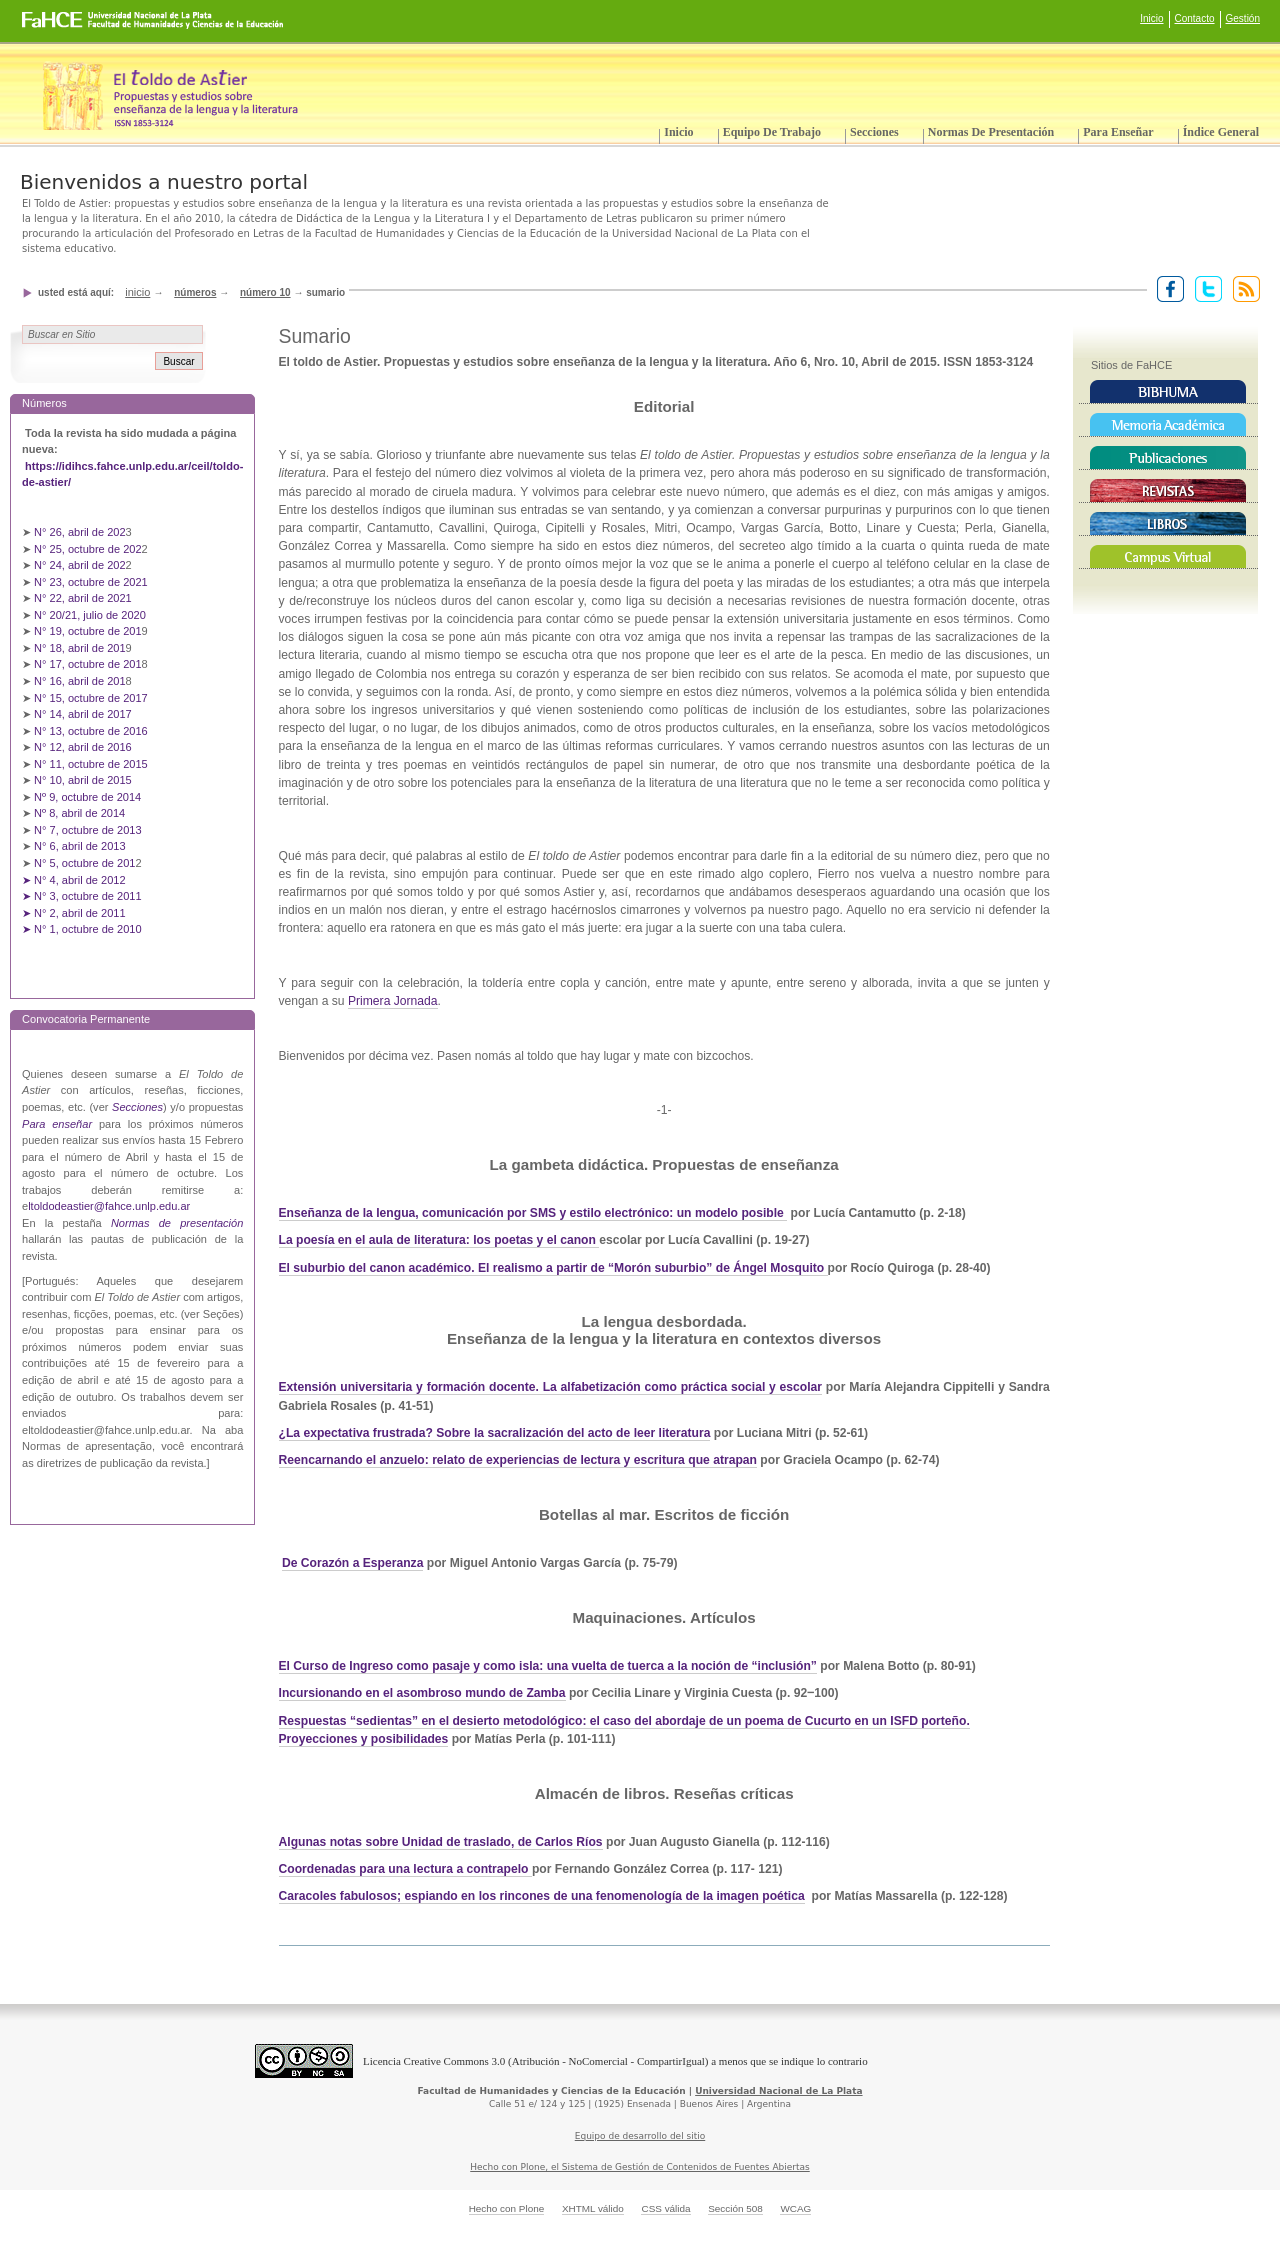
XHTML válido (593, 2208)
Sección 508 (735, 2208)
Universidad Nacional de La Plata (778, 2091)
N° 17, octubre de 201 (87, 664)
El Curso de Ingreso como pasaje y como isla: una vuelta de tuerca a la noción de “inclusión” (548, 1666)
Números (195, 292)
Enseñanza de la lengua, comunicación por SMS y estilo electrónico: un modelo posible (531, 1213)
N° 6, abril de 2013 (80, 846)
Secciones (874, 132)
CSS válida (665, 2208)
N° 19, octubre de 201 (87, 631)
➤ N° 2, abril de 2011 (74, 913)
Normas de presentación (991, 132)
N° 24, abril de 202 (80, 565)
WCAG (795, 2208)
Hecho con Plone (507, 2208)
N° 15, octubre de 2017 (91, 698)
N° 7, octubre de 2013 (87, 830)
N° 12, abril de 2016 (84, 747)
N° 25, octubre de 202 (87, 549)
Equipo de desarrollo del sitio (640, 2136)
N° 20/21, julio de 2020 (91, 615)
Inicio (1151, 18)
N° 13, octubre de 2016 (92, 731)
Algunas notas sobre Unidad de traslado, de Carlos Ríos (441, 1842)
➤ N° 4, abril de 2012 (74, 880)
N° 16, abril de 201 (80, 681)
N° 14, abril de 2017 (84, 714)
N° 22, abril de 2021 (83, 598)
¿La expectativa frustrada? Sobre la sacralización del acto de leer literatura (495, 1433)
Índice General (1221, 132)
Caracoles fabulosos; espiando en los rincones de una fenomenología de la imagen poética (542, 1896)
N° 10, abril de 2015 (83, 780)
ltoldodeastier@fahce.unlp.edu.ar (109, 1206)
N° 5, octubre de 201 (84, 863)
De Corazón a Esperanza (353, 1563)
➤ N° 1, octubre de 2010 (82, 929)
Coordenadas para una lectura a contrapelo (405, 1869)
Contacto (1195, 18)
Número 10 (265, 292)
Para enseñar (1118, 132)
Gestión (1243, 18)
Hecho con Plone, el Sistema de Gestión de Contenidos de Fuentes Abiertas (640, 2167)
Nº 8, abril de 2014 (79, 813)
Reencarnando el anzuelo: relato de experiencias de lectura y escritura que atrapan (518, 1460)
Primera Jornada (393, 1001)
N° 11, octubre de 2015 (91, 764)
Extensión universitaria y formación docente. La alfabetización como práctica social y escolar (551, 1387)
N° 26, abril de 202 (80, 532)
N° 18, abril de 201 (80, 648)
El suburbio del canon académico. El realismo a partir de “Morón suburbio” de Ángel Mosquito (552, 1268)
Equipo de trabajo (772, 132)
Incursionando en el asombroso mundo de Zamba (422, 1693)
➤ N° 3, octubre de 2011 (82, 896)
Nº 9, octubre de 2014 (87, 797)
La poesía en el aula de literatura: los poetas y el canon (439, 1240)
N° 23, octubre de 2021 (91, 582)
